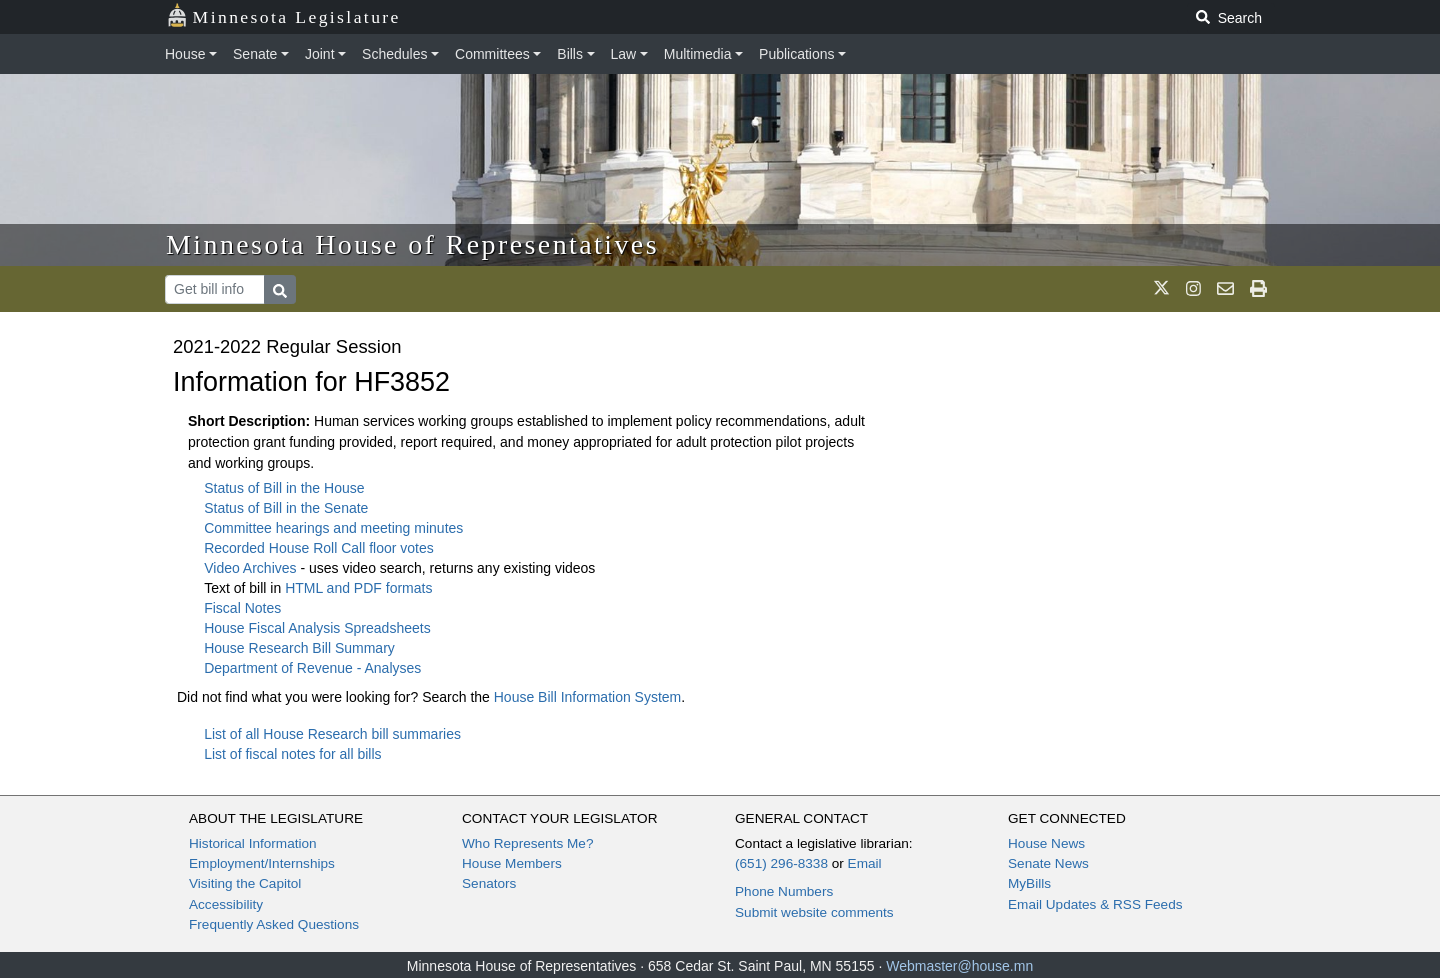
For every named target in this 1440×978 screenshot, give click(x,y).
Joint (320, 54)
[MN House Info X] (1161, 289)
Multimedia (698, 54)
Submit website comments (814, 912)
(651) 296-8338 (781, 863)
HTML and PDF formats (358, 588)
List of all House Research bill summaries (332, 734)
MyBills (1029, 883)
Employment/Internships (262, 863)
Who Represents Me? (527, 843)
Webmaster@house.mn (959, 966)
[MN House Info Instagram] (1193, 289)
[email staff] (1225, 289)
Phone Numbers (784, 891)
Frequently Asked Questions (274, 924)
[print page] (1258, 289)
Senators (489, 883)
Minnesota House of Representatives (412, 244)
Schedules (394, 54)
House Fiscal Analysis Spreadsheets (317, 628)
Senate (255, 54)
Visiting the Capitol (245, 883)
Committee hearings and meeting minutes (333, 528)
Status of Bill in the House (284, 488)
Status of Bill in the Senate (286, 508)
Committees (492, 54)
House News (1046, 843)
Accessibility (226, 904)
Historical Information (253, 843)
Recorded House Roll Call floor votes (319, 548)
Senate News (1048, 863)
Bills (570, 54)
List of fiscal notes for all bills (292, 754)
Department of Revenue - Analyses (312, 668)
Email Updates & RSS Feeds (1095, 904)
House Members (512, 863)
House (185, 54)
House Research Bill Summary (299, 648)
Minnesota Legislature (283, 15)
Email (865, 863)
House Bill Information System (588, 697)
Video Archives (252, 568)
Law (624, 54)
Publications (797, 54)
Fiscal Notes (242, 608)
